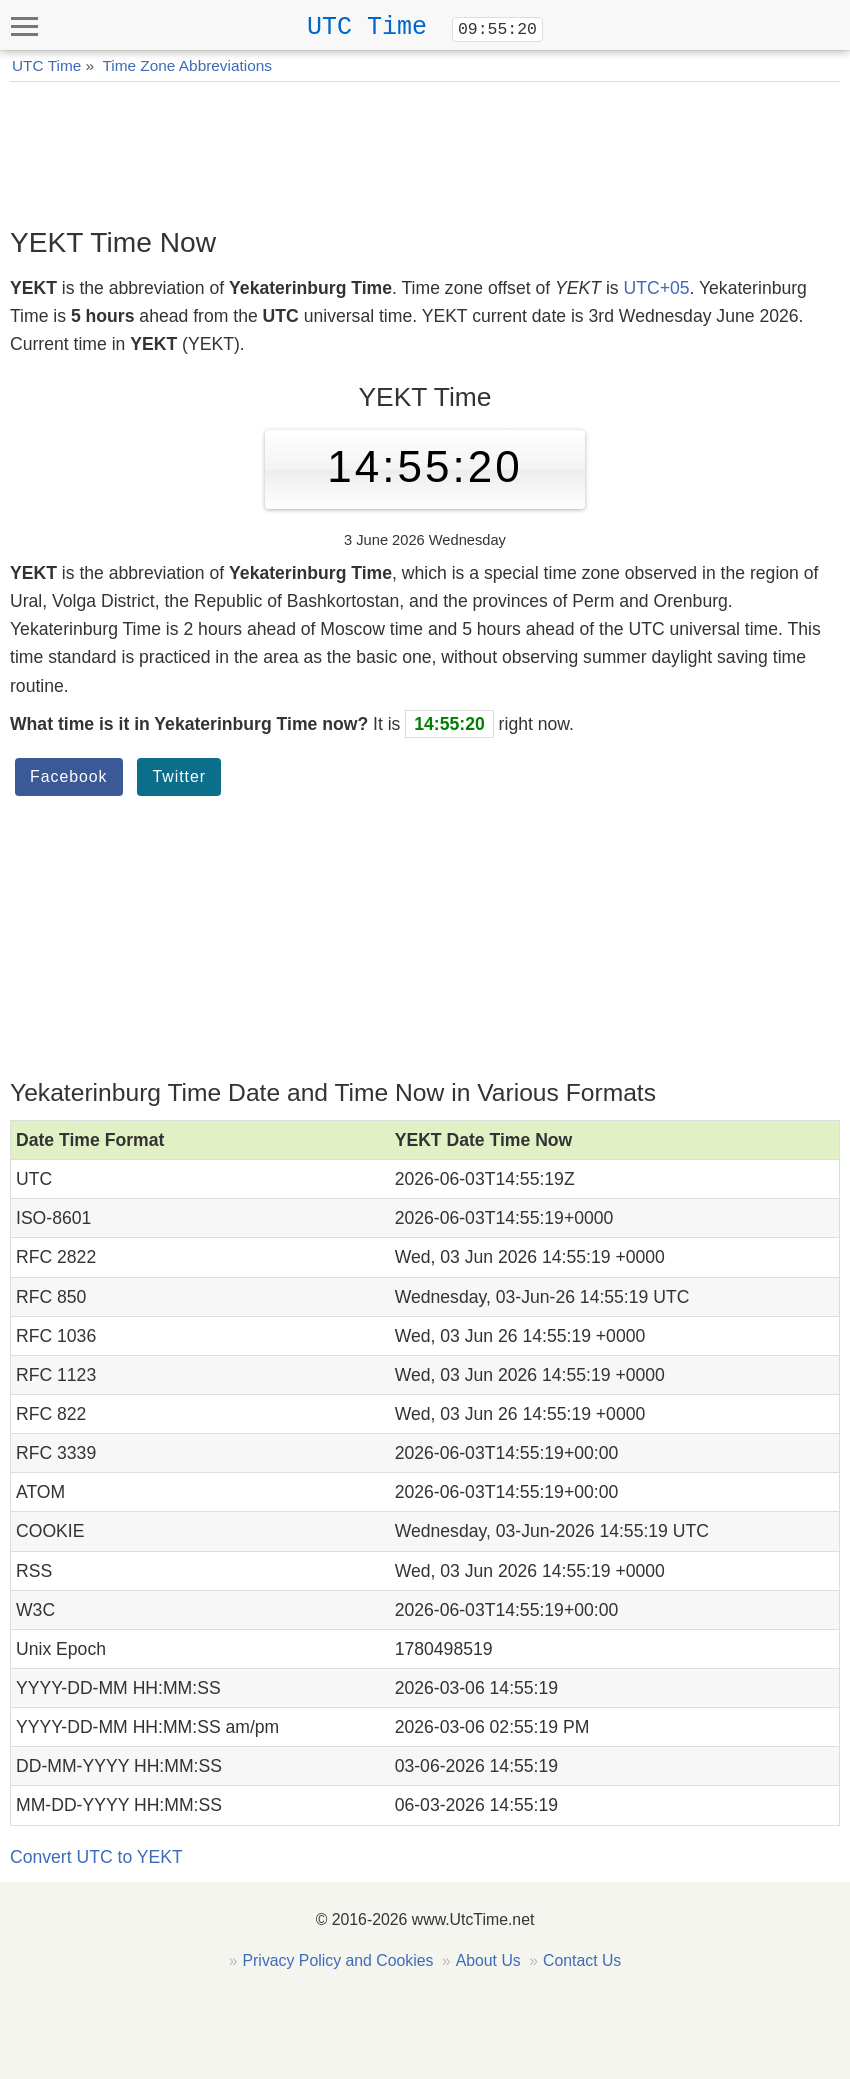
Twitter (179, 776)
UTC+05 (656, 288)
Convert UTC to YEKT (96, 1857)
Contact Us (582, 1960)
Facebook (69, 776)
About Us (488, 1960)
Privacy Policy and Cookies (338, 1960)
